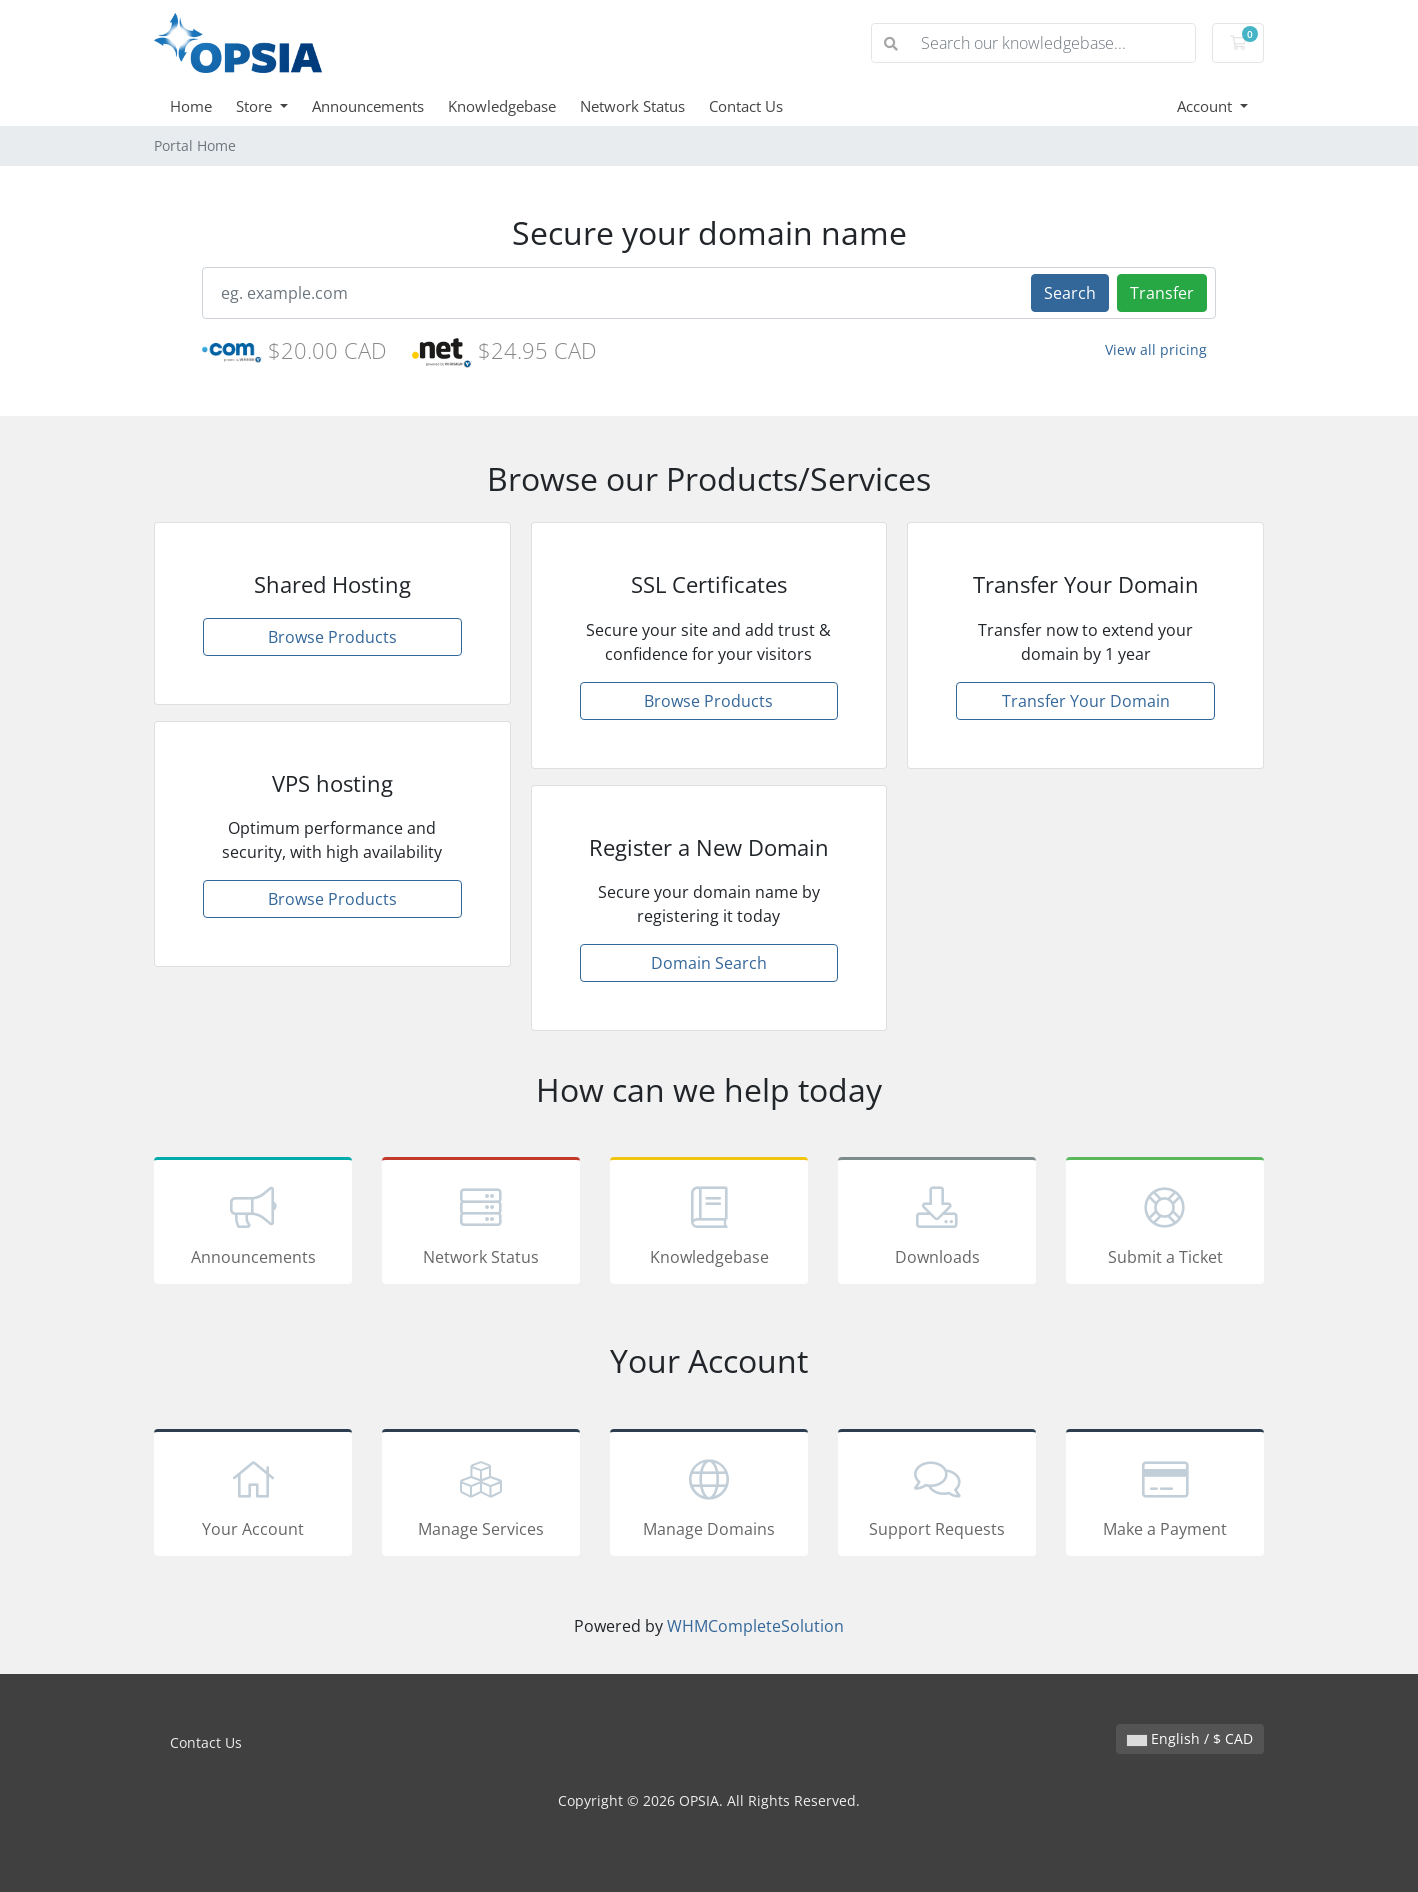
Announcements (368, 106)
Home (191, 106)
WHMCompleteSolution (755, 1626)
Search (1070, 293)
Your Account (253, 1496)
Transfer (1162, 293)
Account (1206, 106)
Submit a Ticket (1165, 1224)
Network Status (632, 106)
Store (256, 106)
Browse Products (332, 637)
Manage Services (481, 1496)
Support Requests (937, 1496)
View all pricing (1156, 349)
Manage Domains (709, 1496)
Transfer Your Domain (1086, 701)
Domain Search (709, 963)
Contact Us (746, 106)
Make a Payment (1165, 1496)
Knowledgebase (502, 106)
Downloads (937, 1224)
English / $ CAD (1190, 1738)
